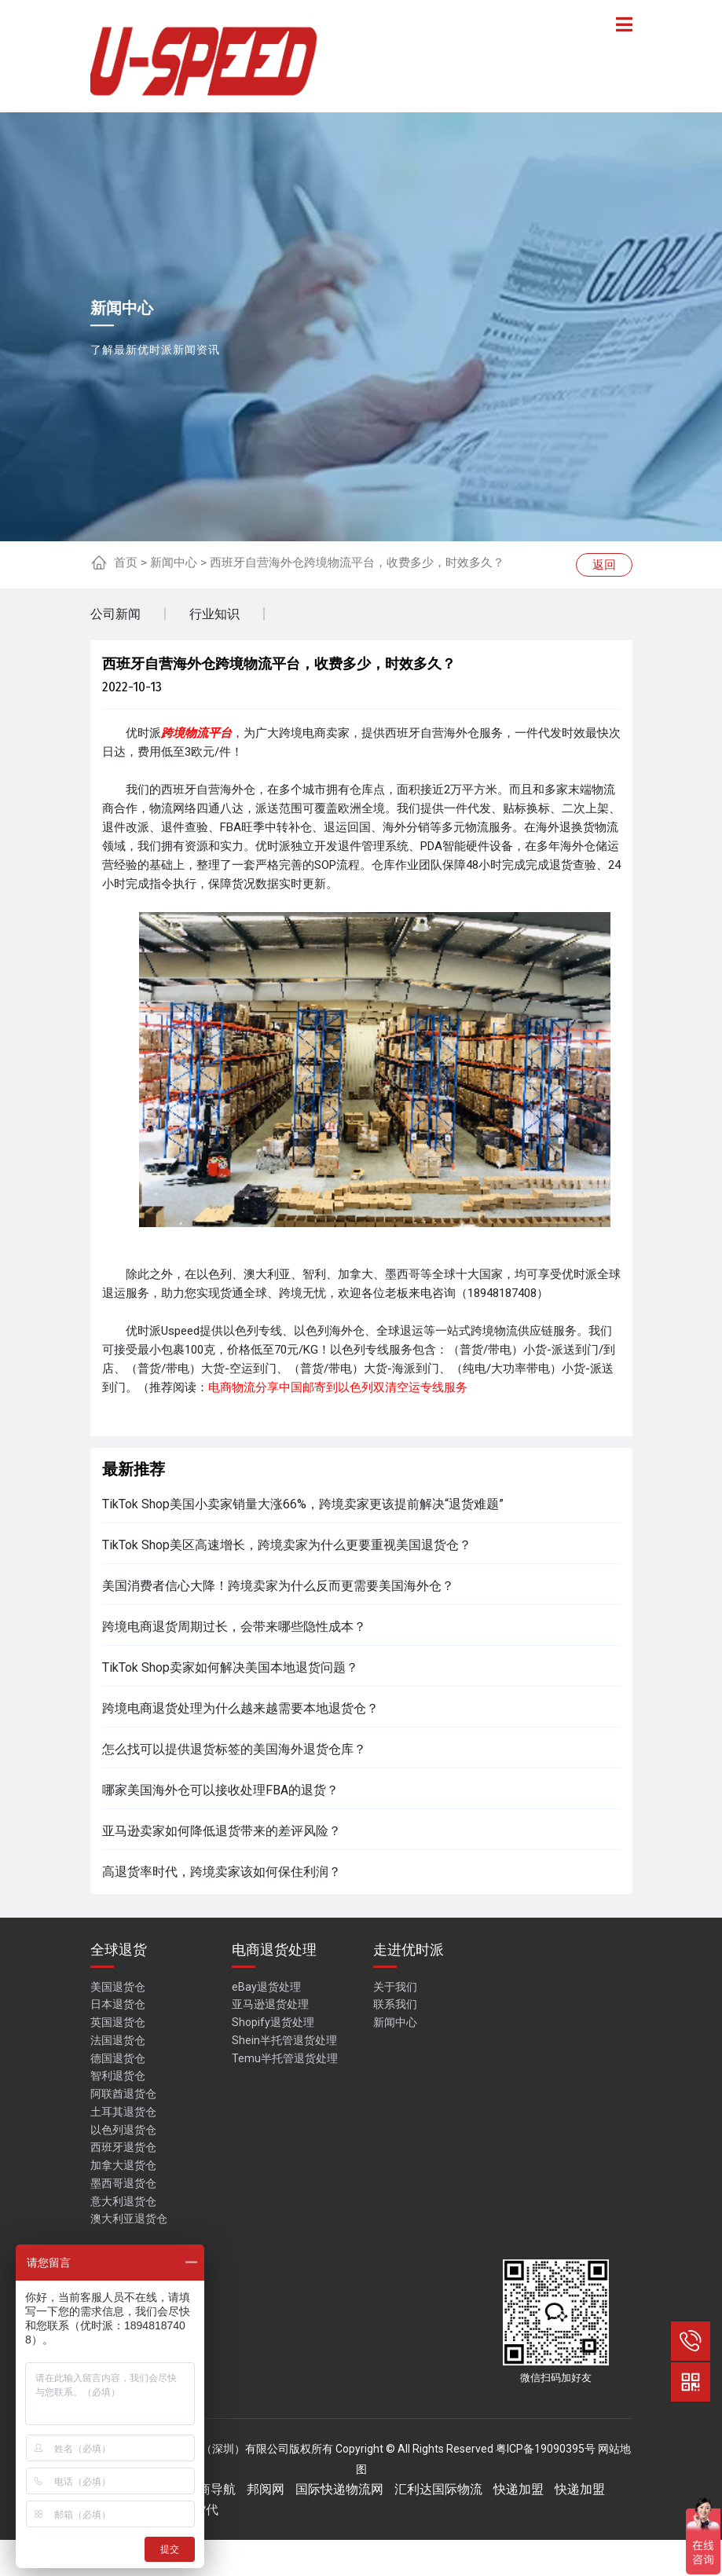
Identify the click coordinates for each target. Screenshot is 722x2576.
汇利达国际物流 (438, 2489)
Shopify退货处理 (273, 2022)
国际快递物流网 (339, 2489)
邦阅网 (265, 2489)
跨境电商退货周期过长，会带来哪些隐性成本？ (234, 1626)
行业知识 (214, 613)
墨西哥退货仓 (123, 2183)
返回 (604, 565)
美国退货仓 (117, 1987)
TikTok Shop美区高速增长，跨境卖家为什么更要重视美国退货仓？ (286, 1544)
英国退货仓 (117, 2022)
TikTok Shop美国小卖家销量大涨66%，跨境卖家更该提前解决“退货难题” (303, 1504)
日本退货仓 (117, 2004)
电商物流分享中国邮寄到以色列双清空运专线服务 (337, 1387)
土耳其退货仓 (123, 2111)
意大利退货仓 (123, 2201)
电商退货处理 (274, 1949)
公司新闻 (115, 613)
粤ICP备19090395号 (546, 2448)
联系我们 (395, 2004)
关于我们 (395, 1987)
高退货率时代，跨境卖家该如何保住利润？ (221, 1871)
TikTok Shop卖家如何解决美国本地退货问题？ (230, 1667)
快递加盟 (518, 2489)
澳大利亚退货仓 (128, 2218)
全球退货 (118, 1949)
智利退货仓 (117, 2075)
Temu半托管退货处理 (285, 2058)
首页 (125, 562)
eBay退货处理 (266, 1987)
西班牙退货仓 (123, 2147)
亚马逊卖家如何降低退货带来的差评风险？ (221, 1830)
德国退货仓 (117, 2058)
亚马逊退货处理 (270, 2004)
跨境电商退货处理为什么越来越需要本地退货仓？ (240, 1708)
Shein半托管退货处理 (284, 2040)
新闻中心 (173, 562)
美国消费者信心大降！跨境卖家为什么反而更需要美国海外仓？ (278, 1585)
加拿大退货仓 (123, 2165)
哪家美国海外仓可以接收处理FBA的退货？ (220, 1790)
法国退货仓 (117, 2040)
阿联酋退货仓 (123, 2093)
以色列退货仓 (123, 2129)
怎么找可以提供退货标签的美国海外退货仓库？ (234, 1749)
